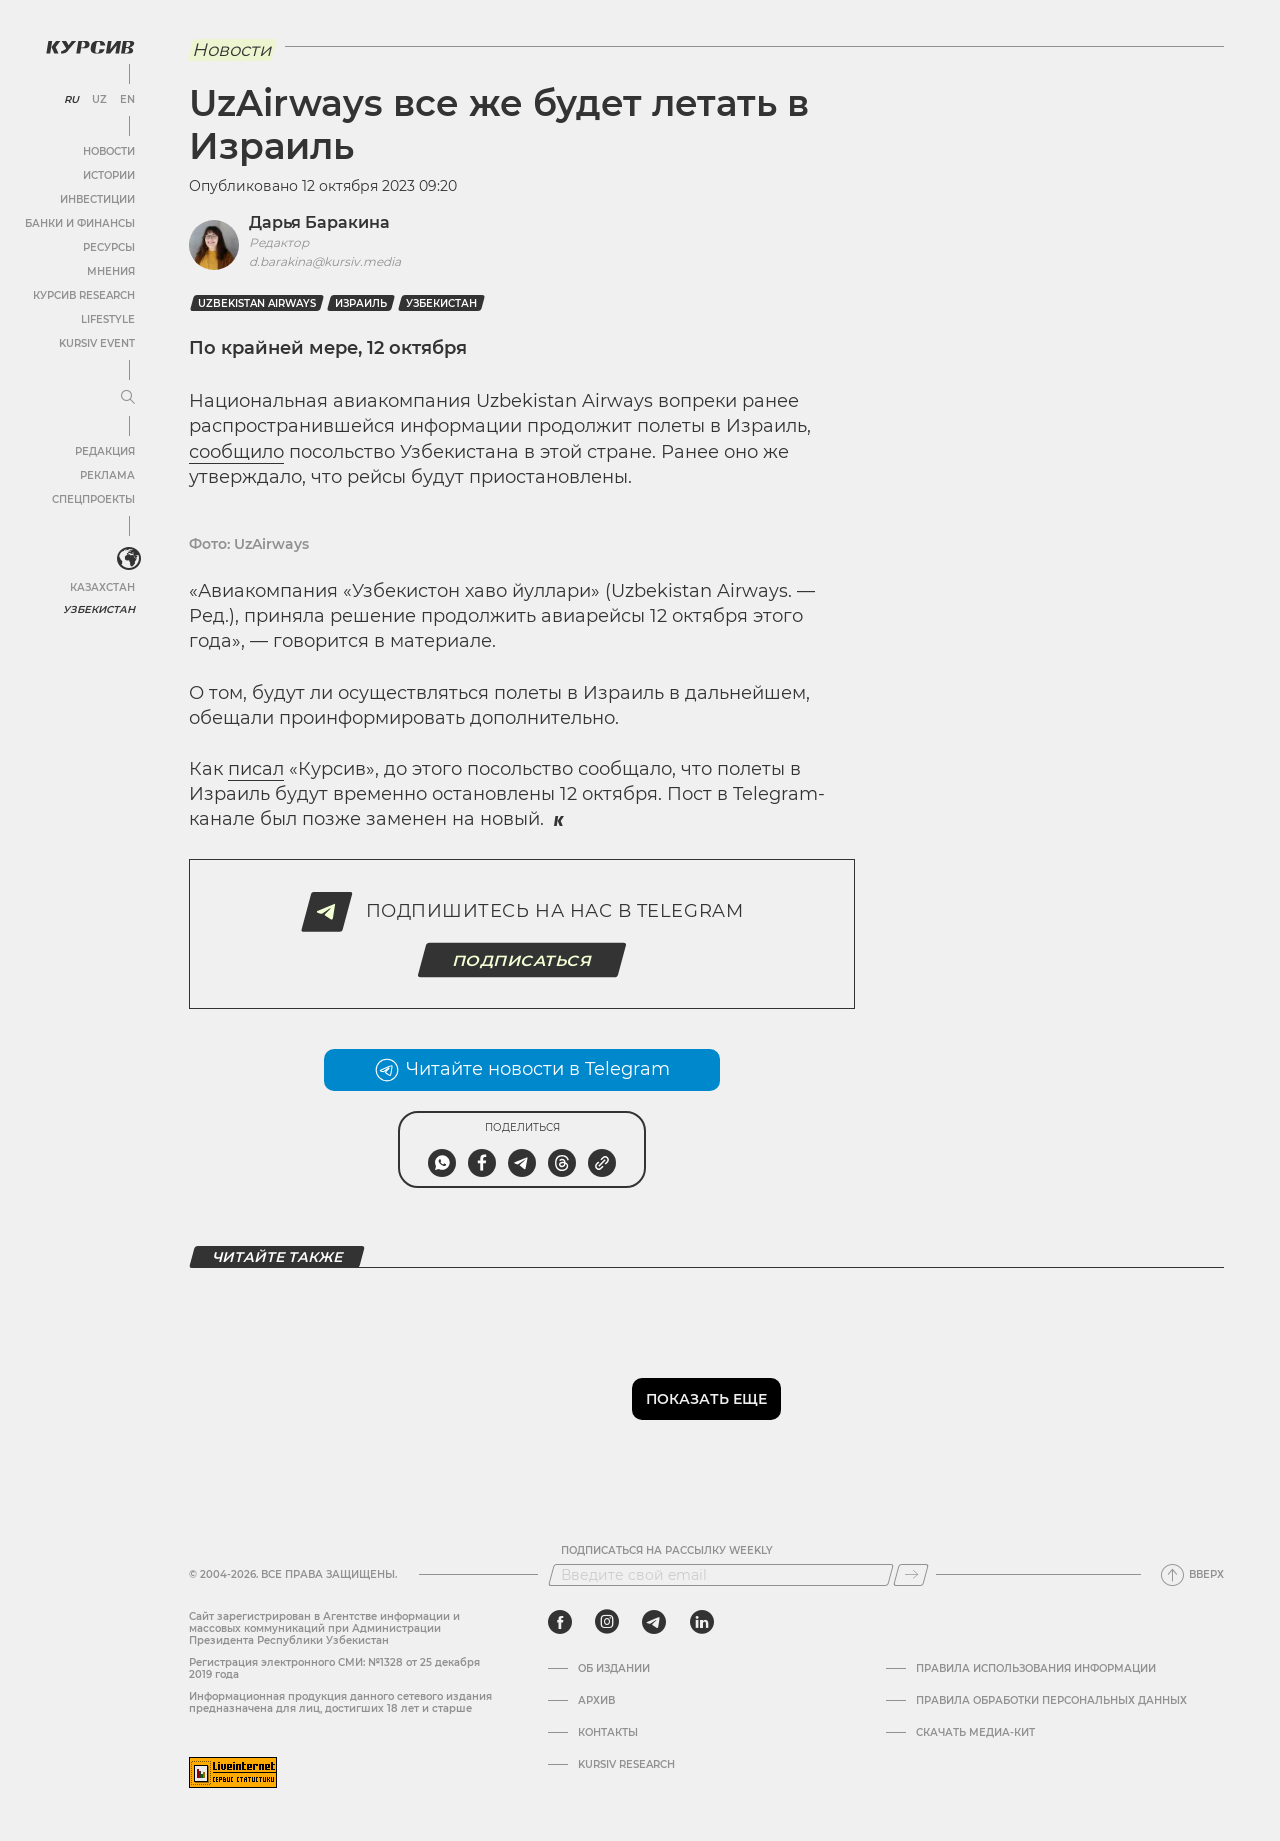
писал (256, 769)
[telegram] (654, 1622)
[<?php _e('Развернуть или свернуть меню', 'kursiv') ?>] (129, 559)
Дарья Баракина (319, 222)
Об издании (614, 1669)
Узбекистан (99, 609)
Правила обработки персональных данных (1051, 1701)
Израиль (361, 303)
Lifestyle (108, 319)
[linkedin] (701, 1622)
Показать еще (706, 1399)
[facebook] (560, 1622)
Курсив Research (84, 295)
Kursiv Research (626, 1765)
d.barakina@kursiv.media (325, 261)
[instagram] (607, 1622)
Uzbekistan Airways (257, 303)
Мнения (111, 271)
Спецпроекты (93, 499)
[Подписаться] (911, 1575)
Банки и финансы (80, 223)
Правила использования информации (1036, 1669)
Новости (109, 151)
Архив (596, 1701)
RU (71, 100)
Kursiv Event (97, 343)
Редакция (105, 451)
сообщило (236, 452)
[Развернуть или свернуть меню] (128, 398)
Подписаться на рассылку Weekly (667, 1551)
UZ (99, 100)
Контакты (608, 1733)
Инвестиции (97, 199)
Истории (109, 175)
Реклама (107, 475)
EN (127, 100)
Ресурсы (109, 247)
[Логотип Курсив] (90, 47)
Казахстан (102, 587)
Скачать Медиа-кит (975, 1733)
